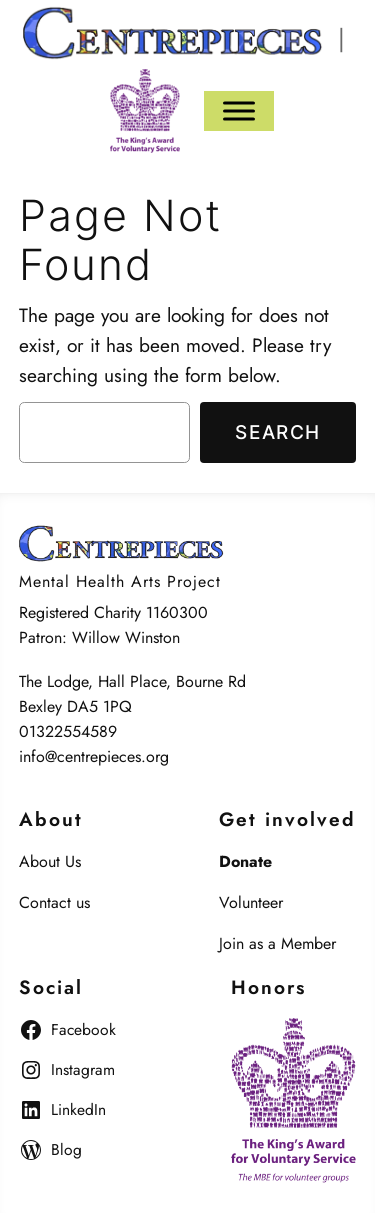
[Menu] (239, 110)
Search (278, 432)
